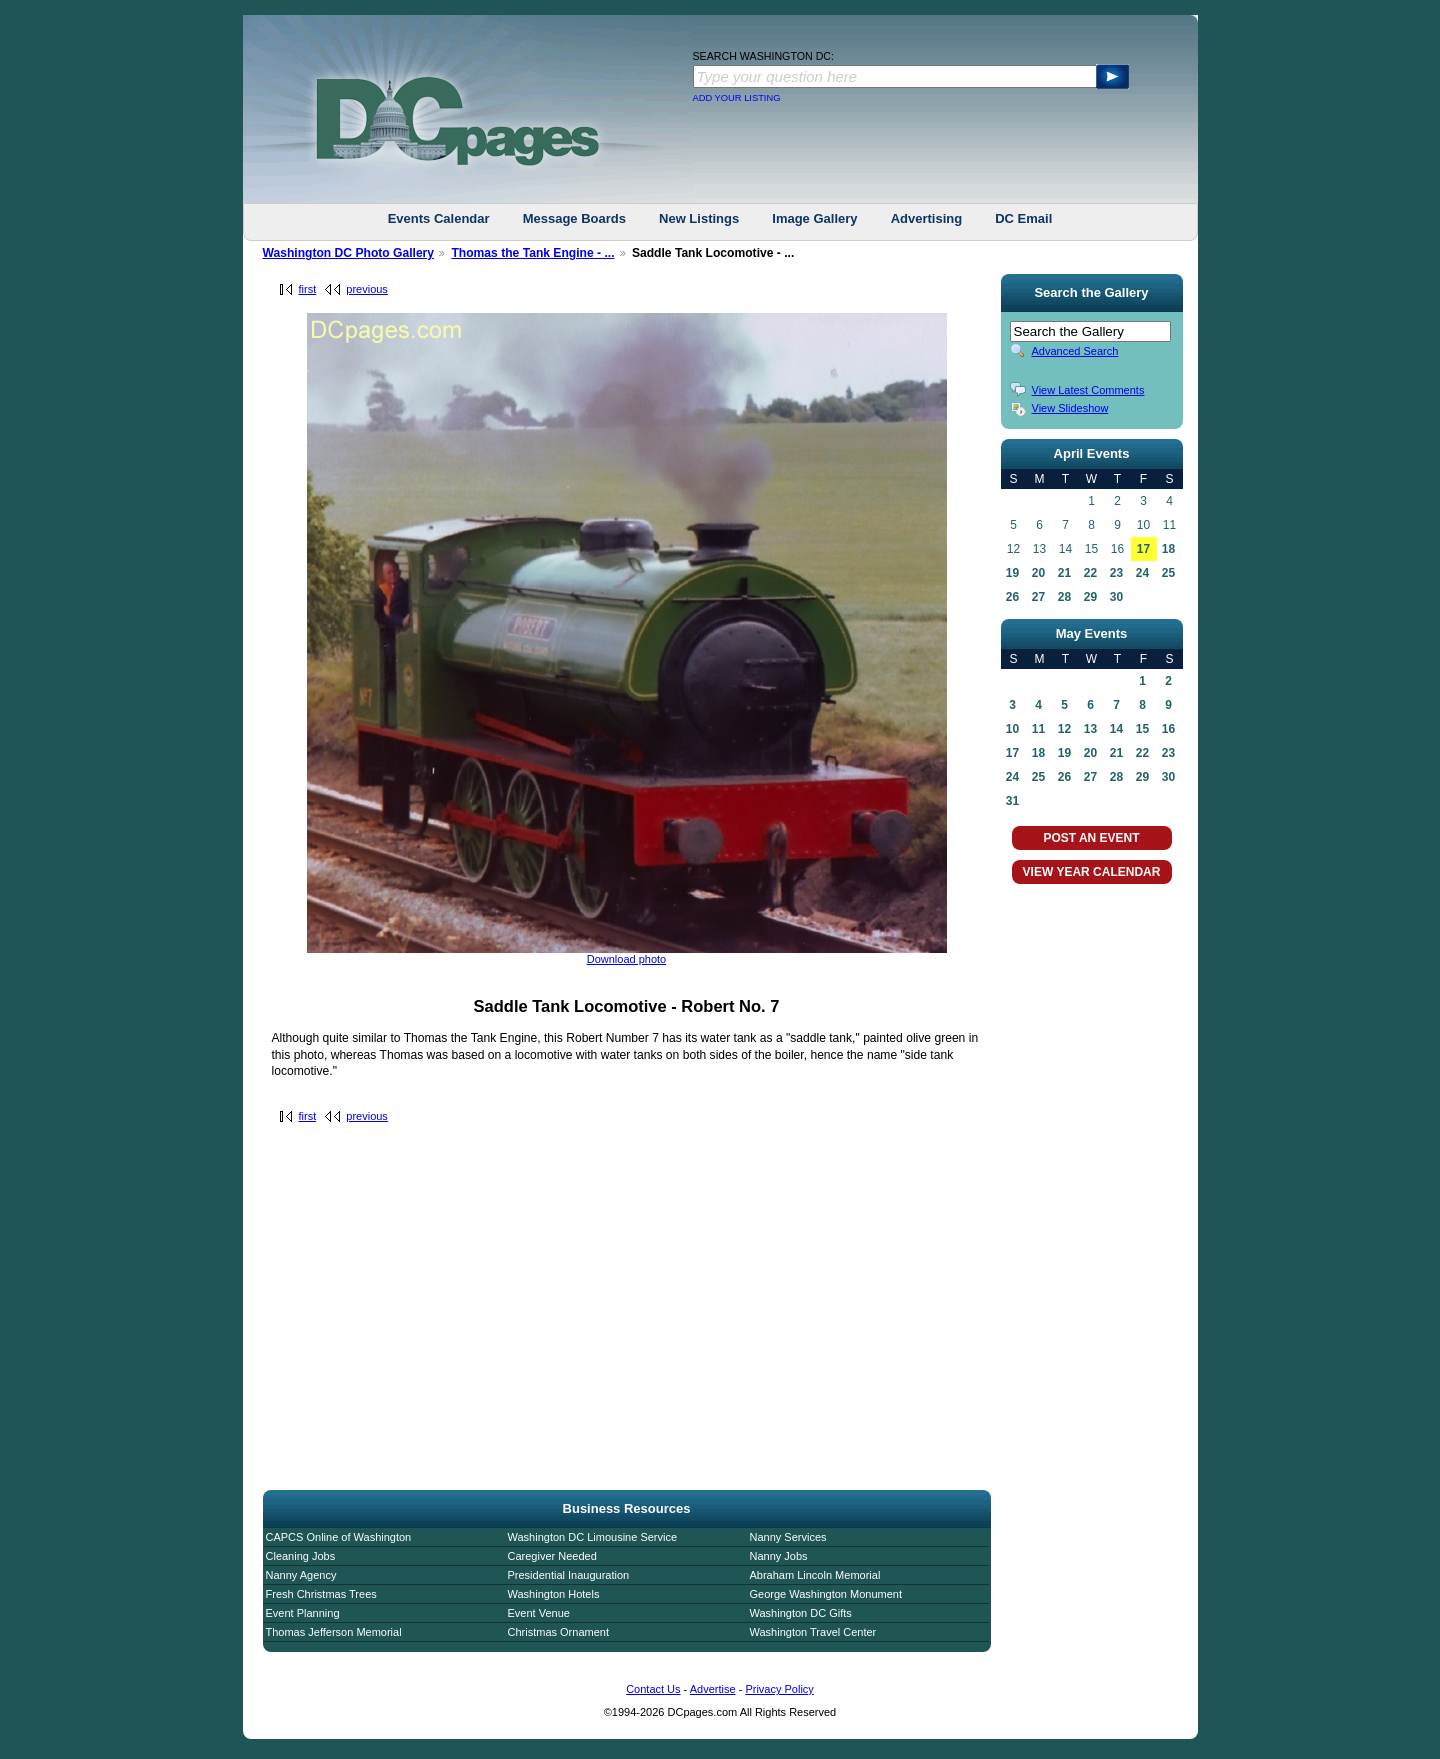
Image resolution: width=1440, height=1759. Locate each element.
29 (1090, 597)
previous (367, 289)
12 (1064, 729)
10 (1012, 729)
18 (1168, 549)
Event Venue (539, 1613)
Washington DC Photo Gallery (349, 253)
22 (1090, 573)
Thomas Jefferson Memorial (334, 1632)
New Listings (699, 218)
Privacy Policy (779, 1689)
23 (1116, 573)
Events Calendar (439, 218)
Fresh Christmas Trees (321, 1594)
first (308, 289)
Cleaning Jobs (301, 1556)
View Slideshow (1070, 408)
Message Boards (574, 218)
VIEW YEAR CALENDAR (1092, 872)
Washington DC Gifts (801, 1613)
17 (1143, 549)
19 (1012, 573)
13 (1090, 729)
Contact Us (653, 1689)
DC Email (1023, 218)
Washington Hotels (554, 1594)
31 (1012, 801)
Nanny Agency (301, 1575)
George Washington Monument (826, 1594)
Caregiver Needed (552, 1556)
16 (1168, 729)
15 (1142, 729)
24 (1142, 573)
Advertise (713, 1689)
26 (1012, 597)
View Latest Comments (1088, 390)
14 (1116, 729)
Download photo (627, 959)
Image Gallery (814, 218)
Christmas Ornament (558, 1632)
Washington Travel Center (813, 1632)
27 (1038, 597)
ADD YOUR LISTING (737, 98)
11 (1038, 729)
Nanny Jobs (779, 1556)
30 (1116, 597)
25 (1168, 573)
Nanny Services (788, 1537)
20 (1038, 573)
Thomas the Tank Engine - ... (532, 253)
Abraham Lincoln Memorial (815, 1575)
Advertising (927, 218)
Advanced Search (1075, 351)
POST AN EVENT (1091, 838)
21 (1064, 573)
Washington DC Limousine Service (593, 1537)
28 (1064, 597)
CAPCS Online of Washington (339, 1537)
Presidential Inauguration (569, 1575)
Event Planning (303, 1613)
